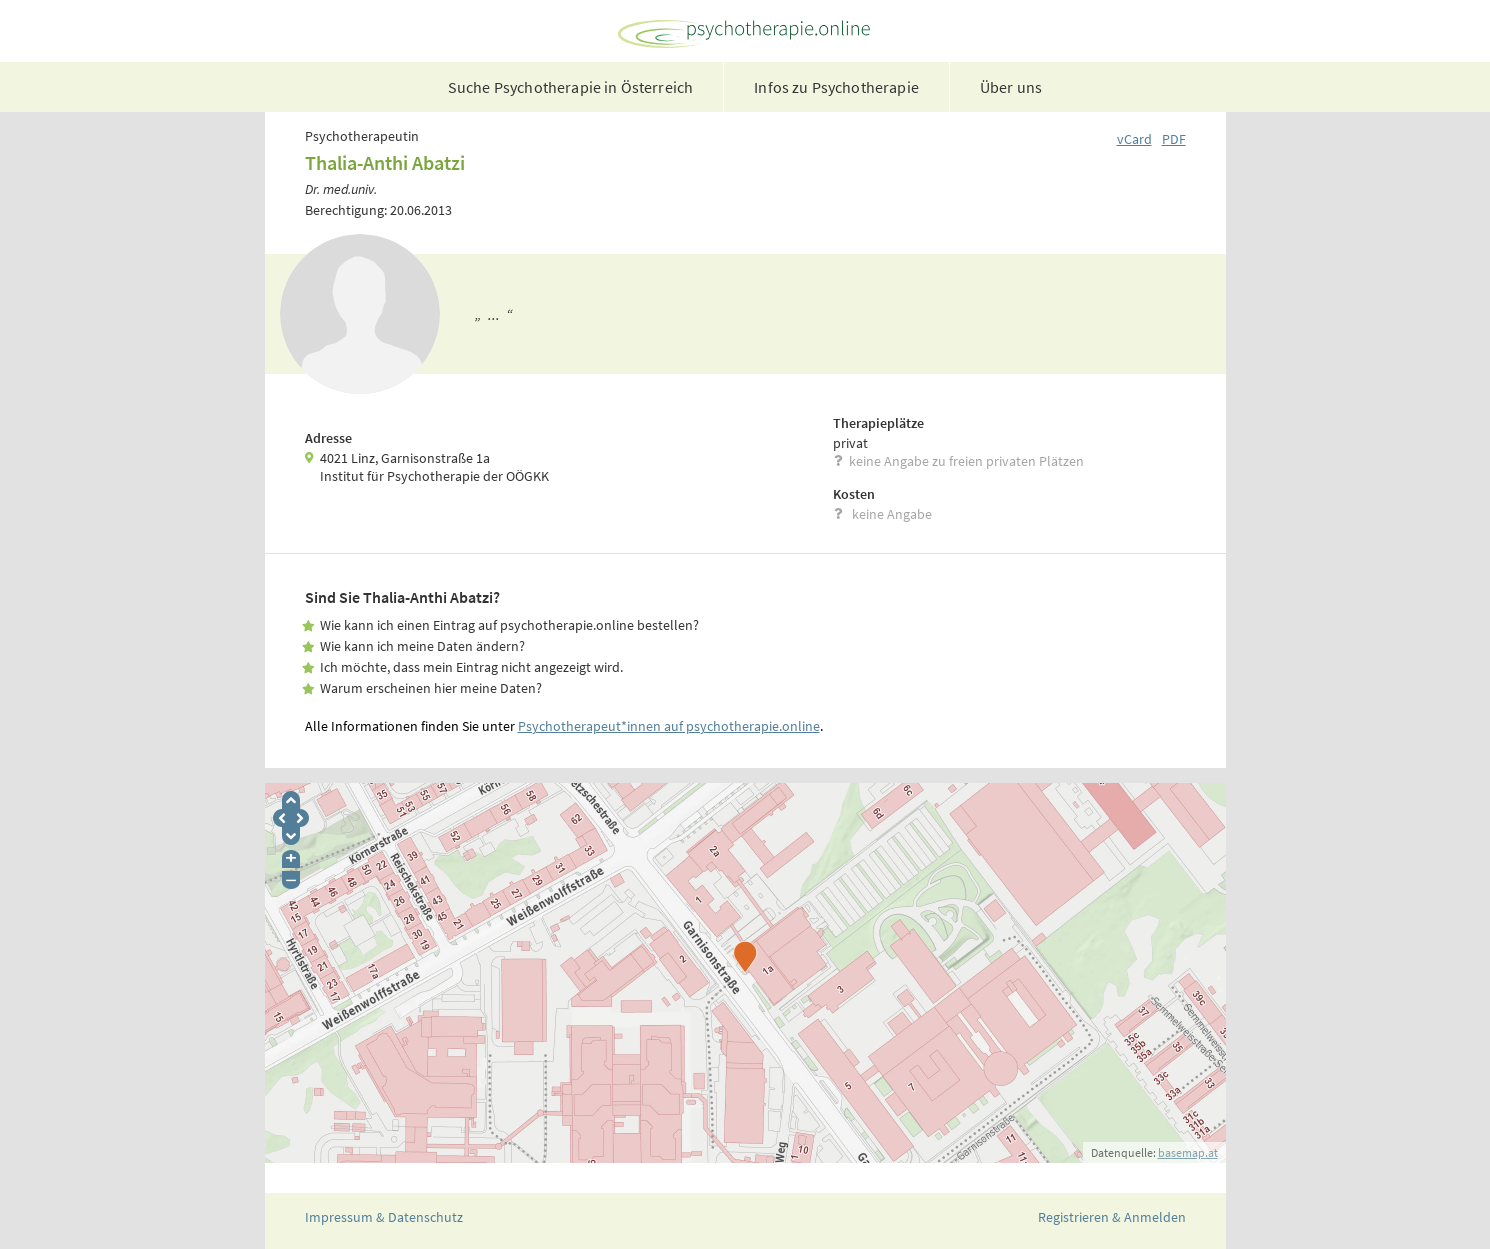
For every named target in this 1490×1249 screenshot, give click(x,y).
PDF (1174, 139)
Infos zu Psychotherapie (836, 87)
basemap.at (1188, 1152)
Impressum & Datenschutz (384, 1217)
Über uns (1011, 87)
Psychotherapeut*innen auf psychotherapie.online (669, 726)
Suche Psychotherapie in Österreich (570, 87)
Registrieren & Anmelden (1112, 1217)
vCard (1134, 139)
